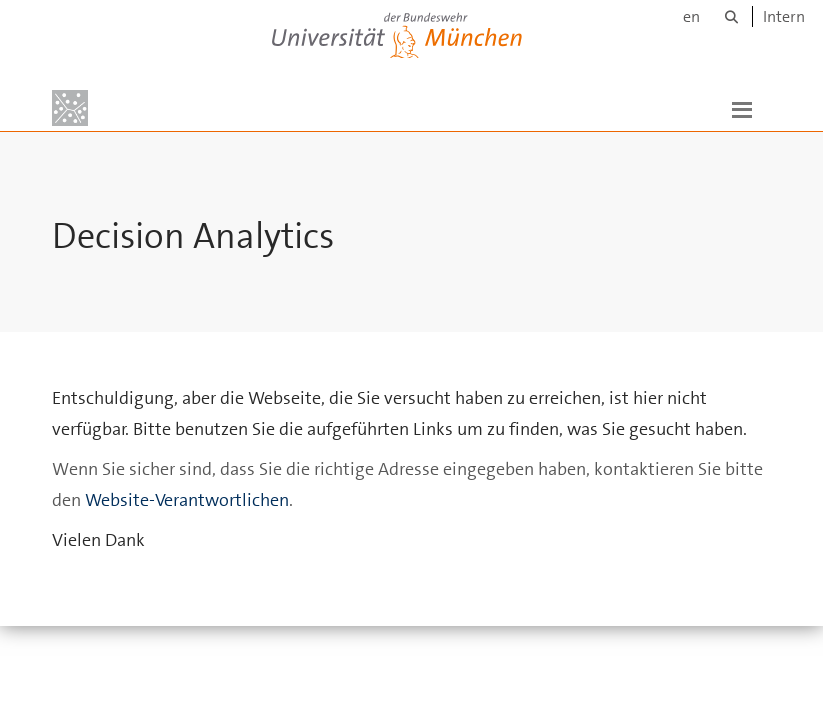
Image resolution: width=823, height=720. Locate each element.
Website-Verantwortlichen (187, 500)
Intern (784, 16)
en (691, 16)
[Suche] (731, 16)
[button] (742, 108)
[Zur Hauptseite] (70, 108)
